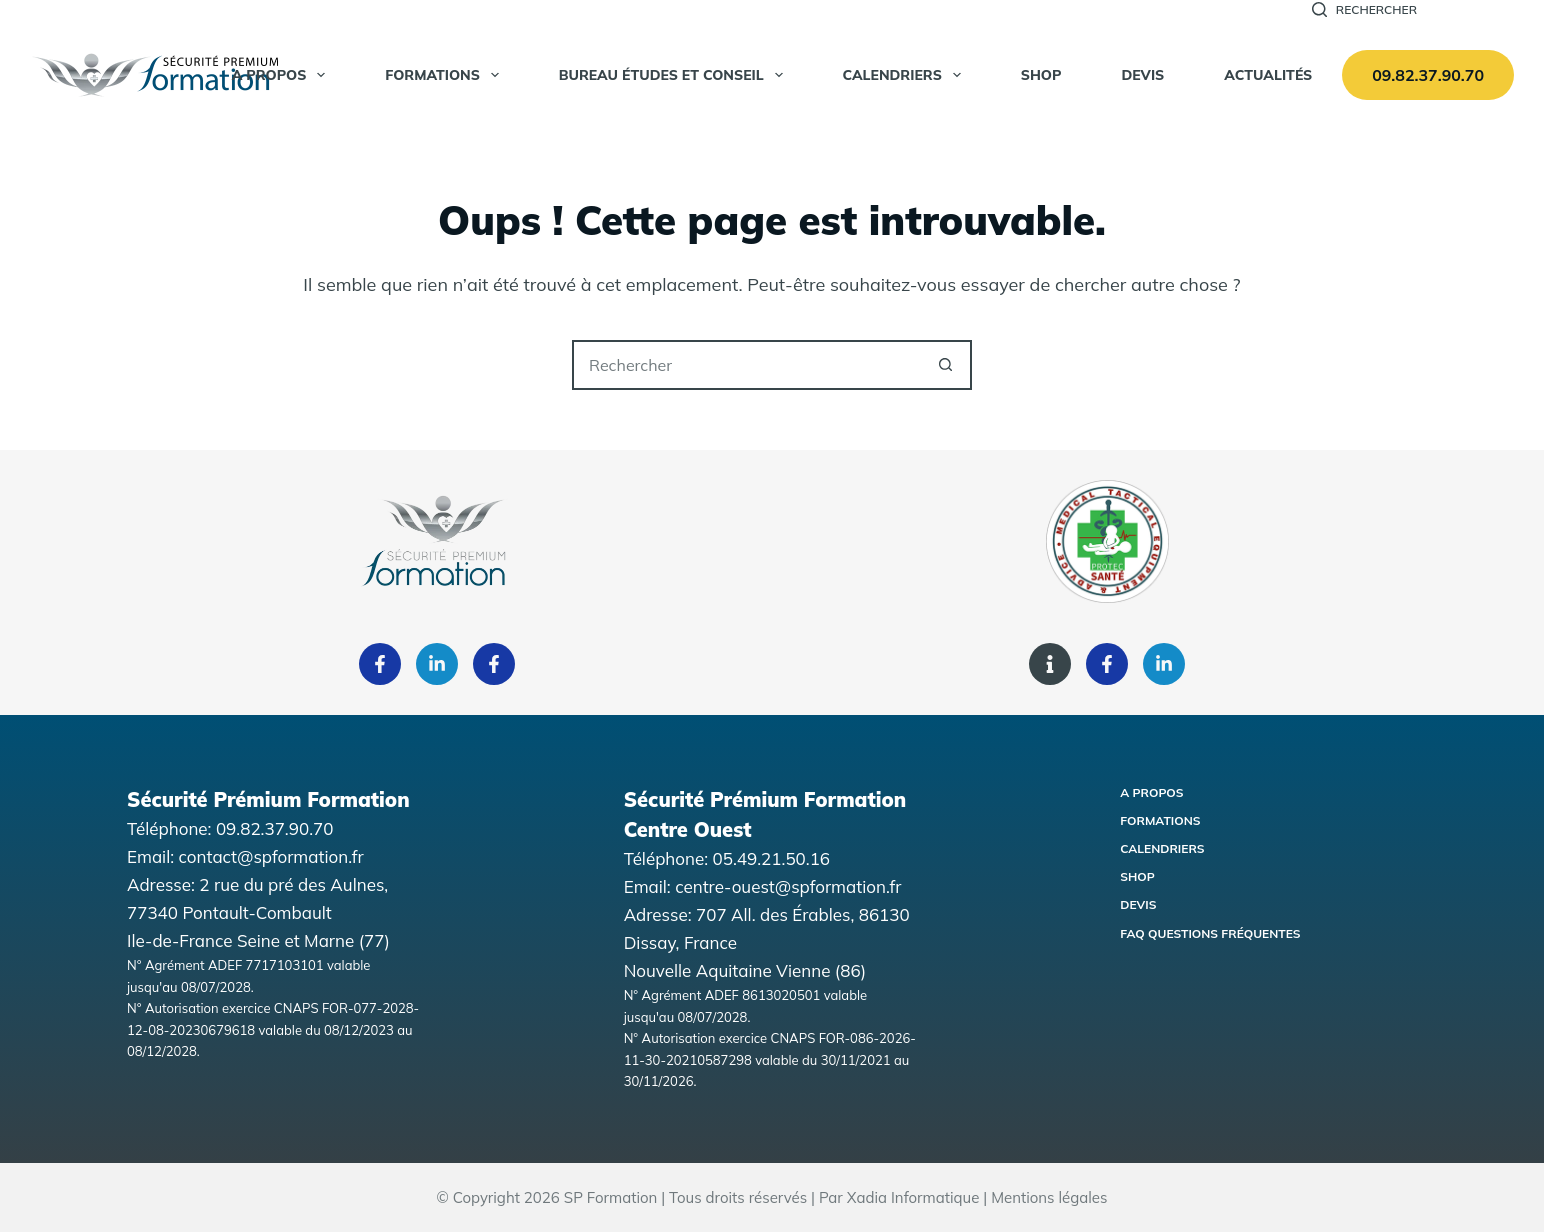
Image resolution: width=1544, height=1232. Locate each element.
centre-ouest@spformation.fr (788, 886)
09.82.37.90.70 (1428, 75)
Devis (1142, 75)
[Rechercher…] (747, 365)
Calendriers (906, 75)
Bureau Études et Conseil (675, 75)
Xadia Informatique (913, 1197)
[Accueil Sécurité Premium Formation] (155, 75)
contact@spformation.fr (271, 856)
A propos (283, 75)
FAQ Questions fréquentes (1210, 933)
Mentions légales (1049, 1197)
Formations (446, 75)
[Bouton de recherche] (945, 365)
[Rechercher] (1364, 10)
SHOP (1041, 75)
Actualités (1268, 75)
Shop (1137, 876)
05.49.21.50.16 (772, 858)
